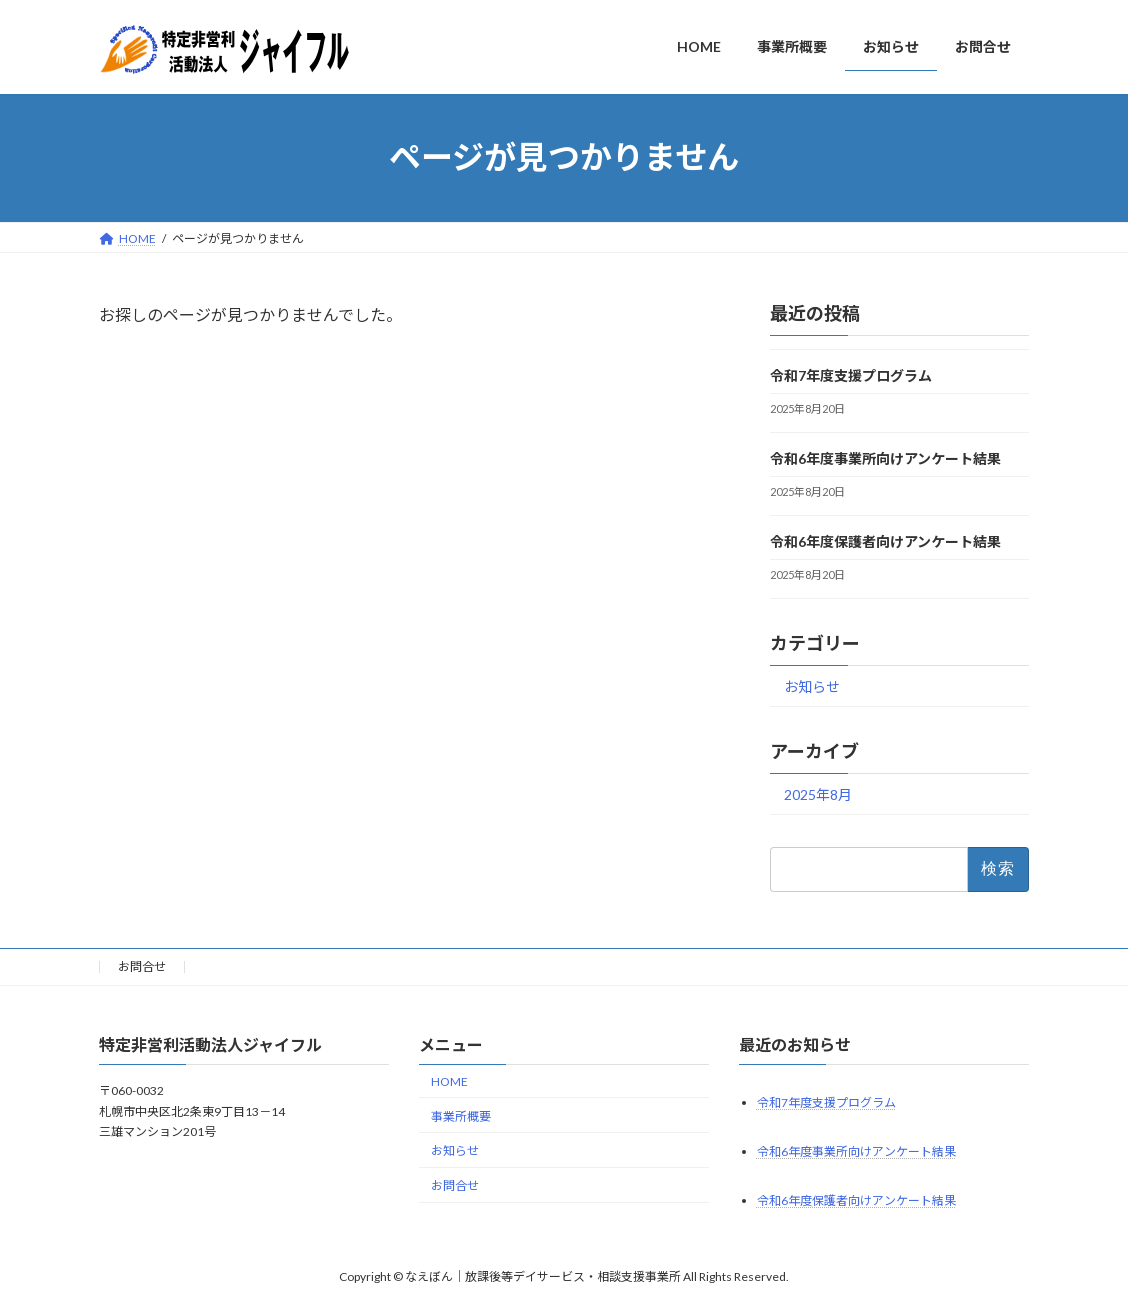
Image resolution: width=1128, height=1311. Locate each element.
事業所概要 (461, 1115)
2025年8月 (818, 793)
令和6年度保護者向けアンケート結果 (885, 541)
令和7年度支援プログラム (851, 375)
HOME (449, 1080)
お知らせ (812, 686)
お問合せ (142, 966)
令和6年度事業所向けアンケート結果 (885, 458)
